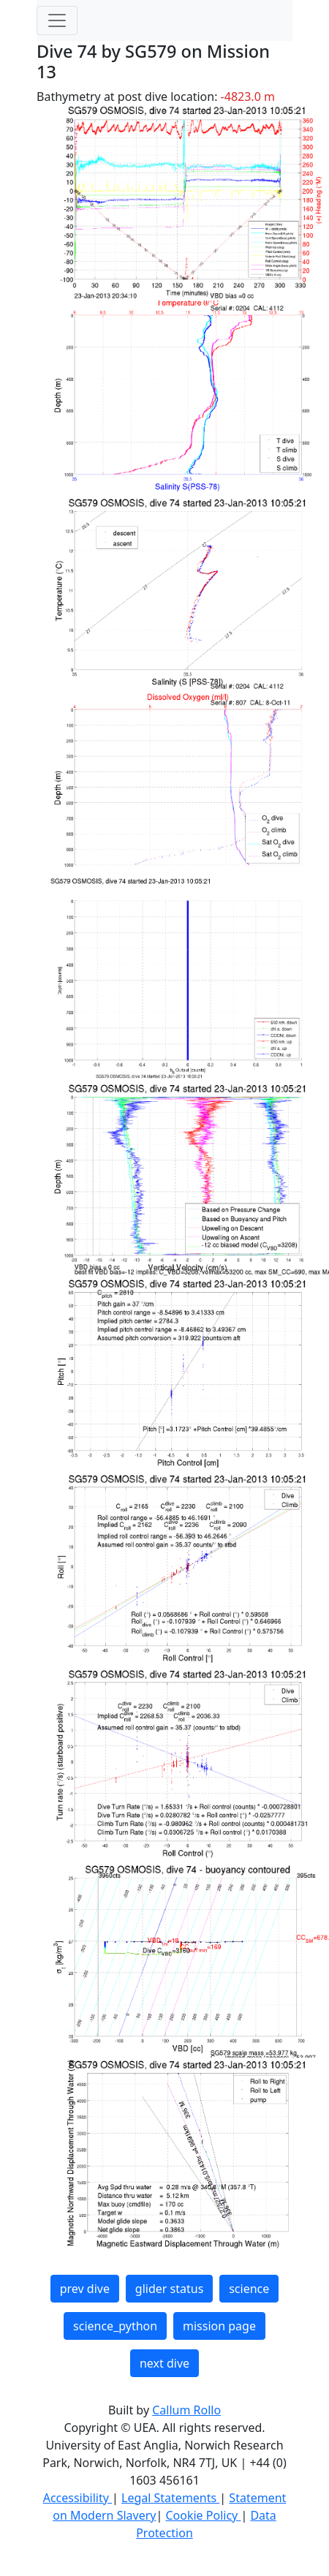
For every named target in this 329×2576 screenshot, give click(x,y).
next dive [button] (164, 2363)
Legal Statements (170, 2498)
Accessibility (77, 2498)
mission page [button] (219, 2326)
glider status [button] (169, 2289)
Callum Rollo (186, 2410)
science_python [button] (115, 2326)
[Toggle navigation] (57, 20)
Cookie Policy (203, 2515)
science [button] (249, 2289)
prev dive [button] (85, 2289)
